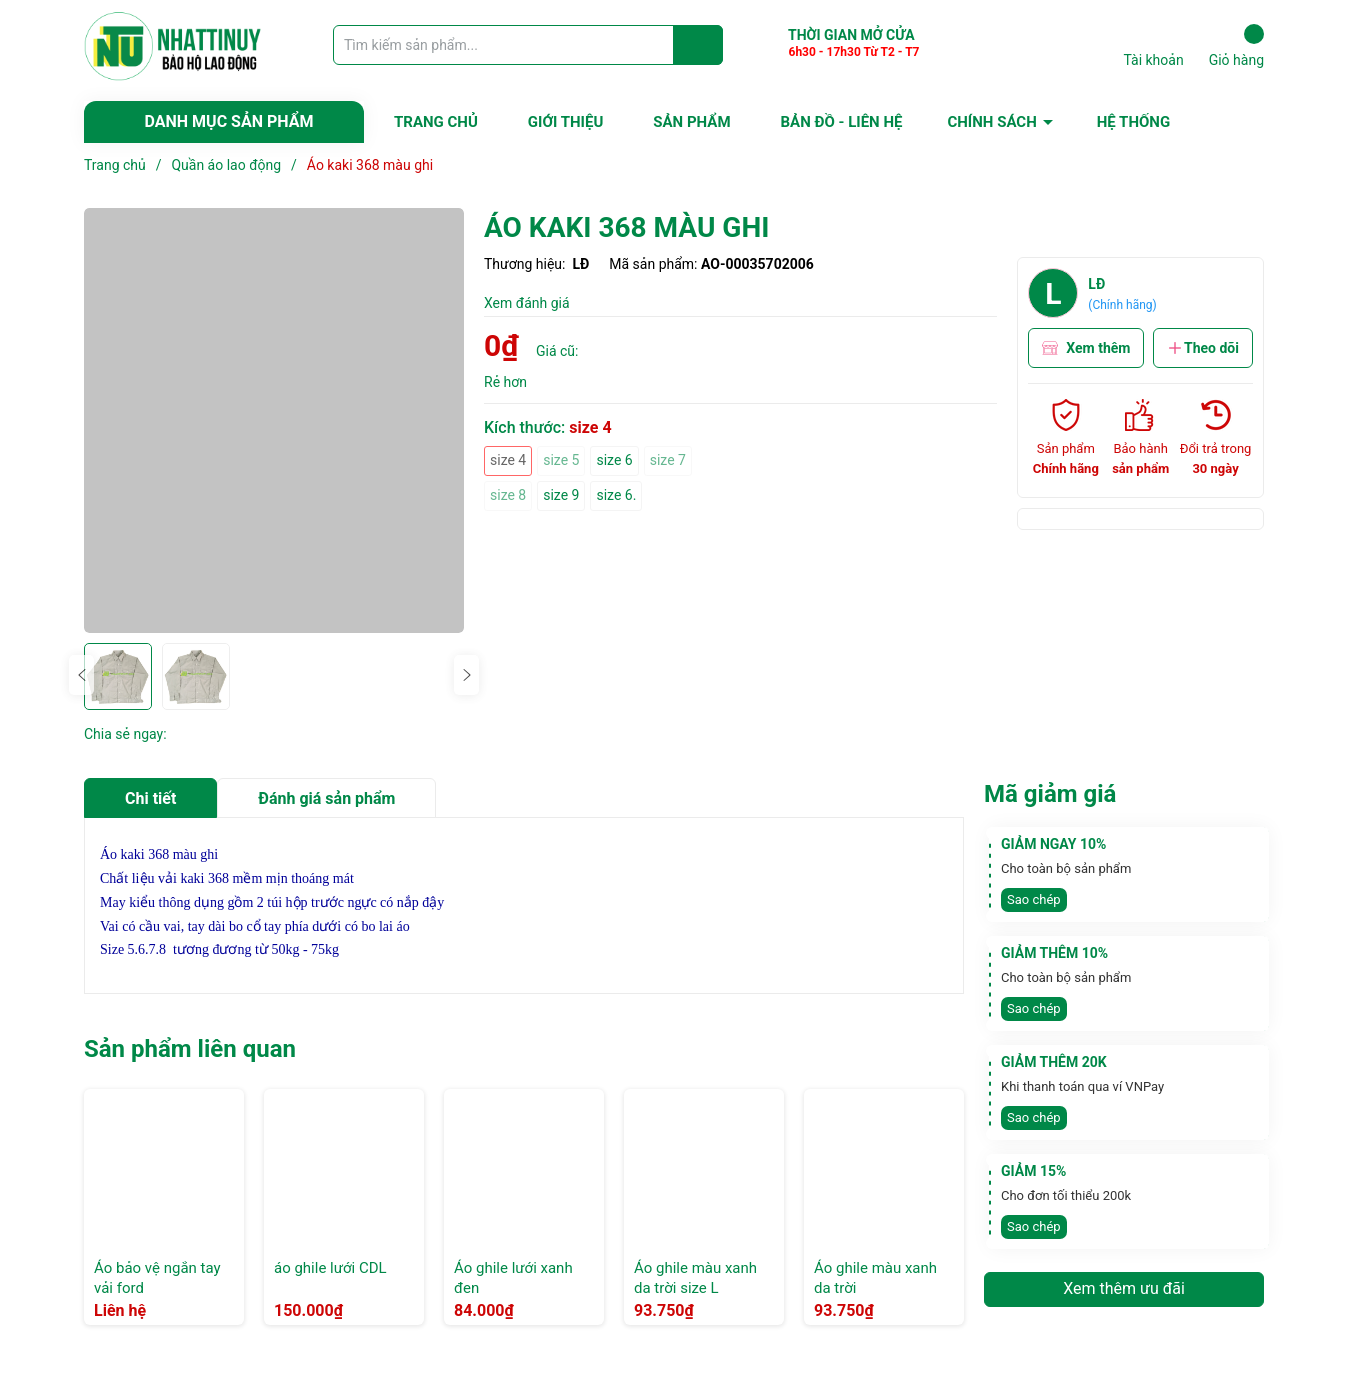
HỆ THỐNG (1133, 122)
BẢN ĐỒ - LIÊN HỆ (842, 122)
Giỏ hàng (1236, 46)
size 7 (668, 460)
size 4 (508, 460)
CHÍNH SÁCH (991, 122)
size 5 (561, 460)
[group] (274, 420)
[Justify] (698, 45)
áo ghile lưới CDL (330, 1268)
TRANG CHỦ (436, 122)
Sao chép (1034, 899)
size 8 (508, 495)
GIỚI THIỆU (565, 122)
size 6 (614, 460)
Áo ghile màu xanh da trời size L (695, 1278)
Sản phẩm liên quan (190, 1049)
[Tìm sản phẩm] (528, 45)
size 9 (561, 495)
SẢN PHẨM (691, 122)
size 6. (616, 495)
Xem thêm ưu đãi (1124, 1288)
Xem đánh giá (527, 303)
